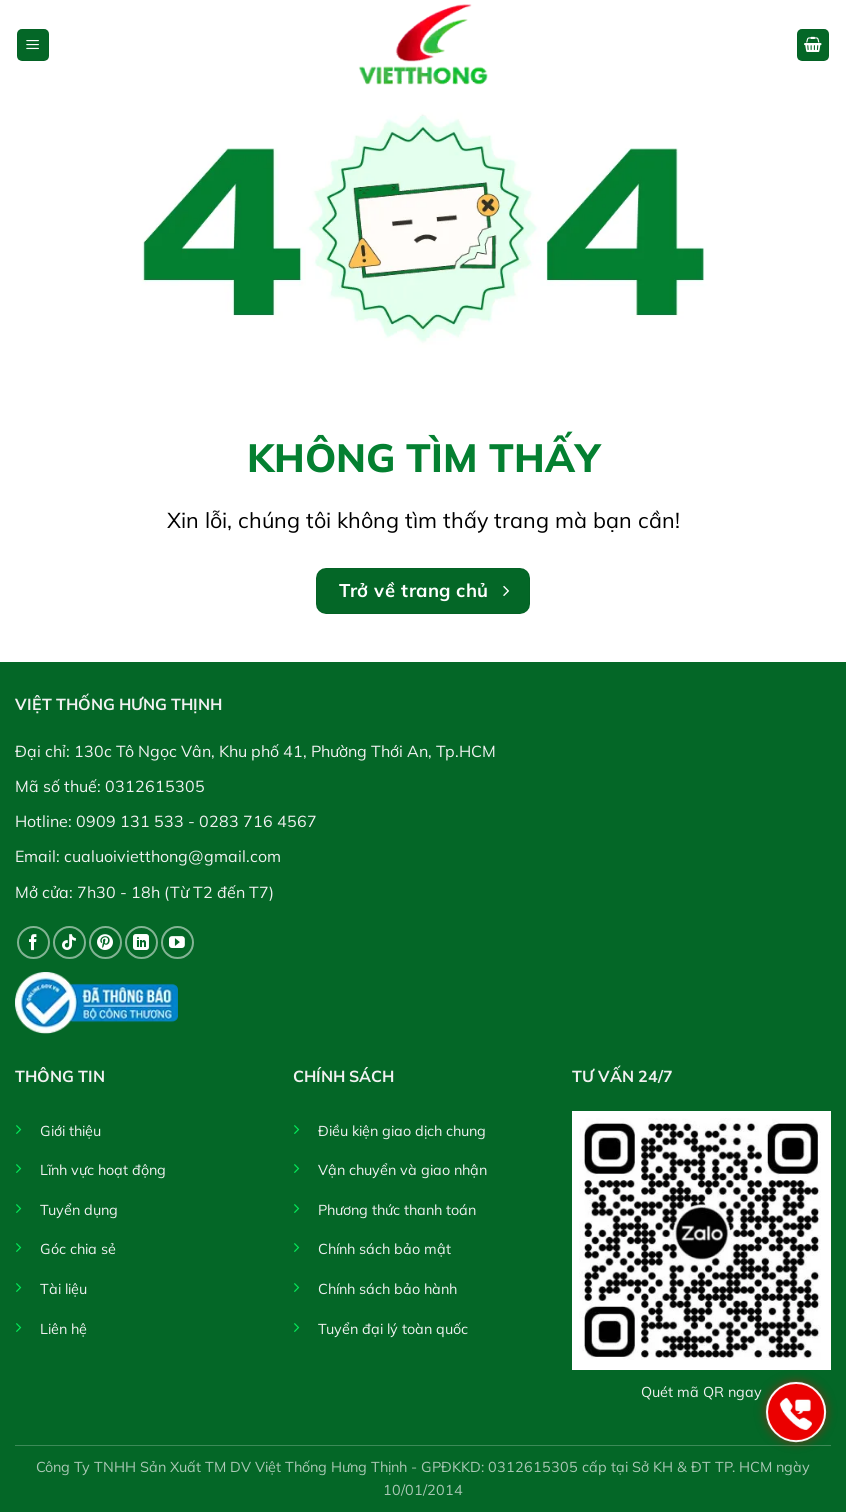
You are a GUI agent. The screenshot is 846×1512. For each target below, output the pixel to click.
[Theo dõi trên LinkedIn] (141, 942)
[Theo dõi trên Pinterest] (105, 942)
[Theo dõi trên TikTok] (69, 942)
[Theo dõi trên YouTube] (177, 942)
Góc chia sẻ (78, 1249)
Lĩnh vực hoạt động (103, 1170)
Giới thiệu (70, 1131)
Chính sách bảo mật (384, 1249)
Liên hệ (63, 1329)
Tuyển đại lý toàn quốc (393, 1329)
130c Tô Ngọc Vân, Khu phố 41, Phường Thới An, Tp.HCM (285, 751)
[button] (33, 45)
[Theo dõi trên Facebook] (33, 942)
